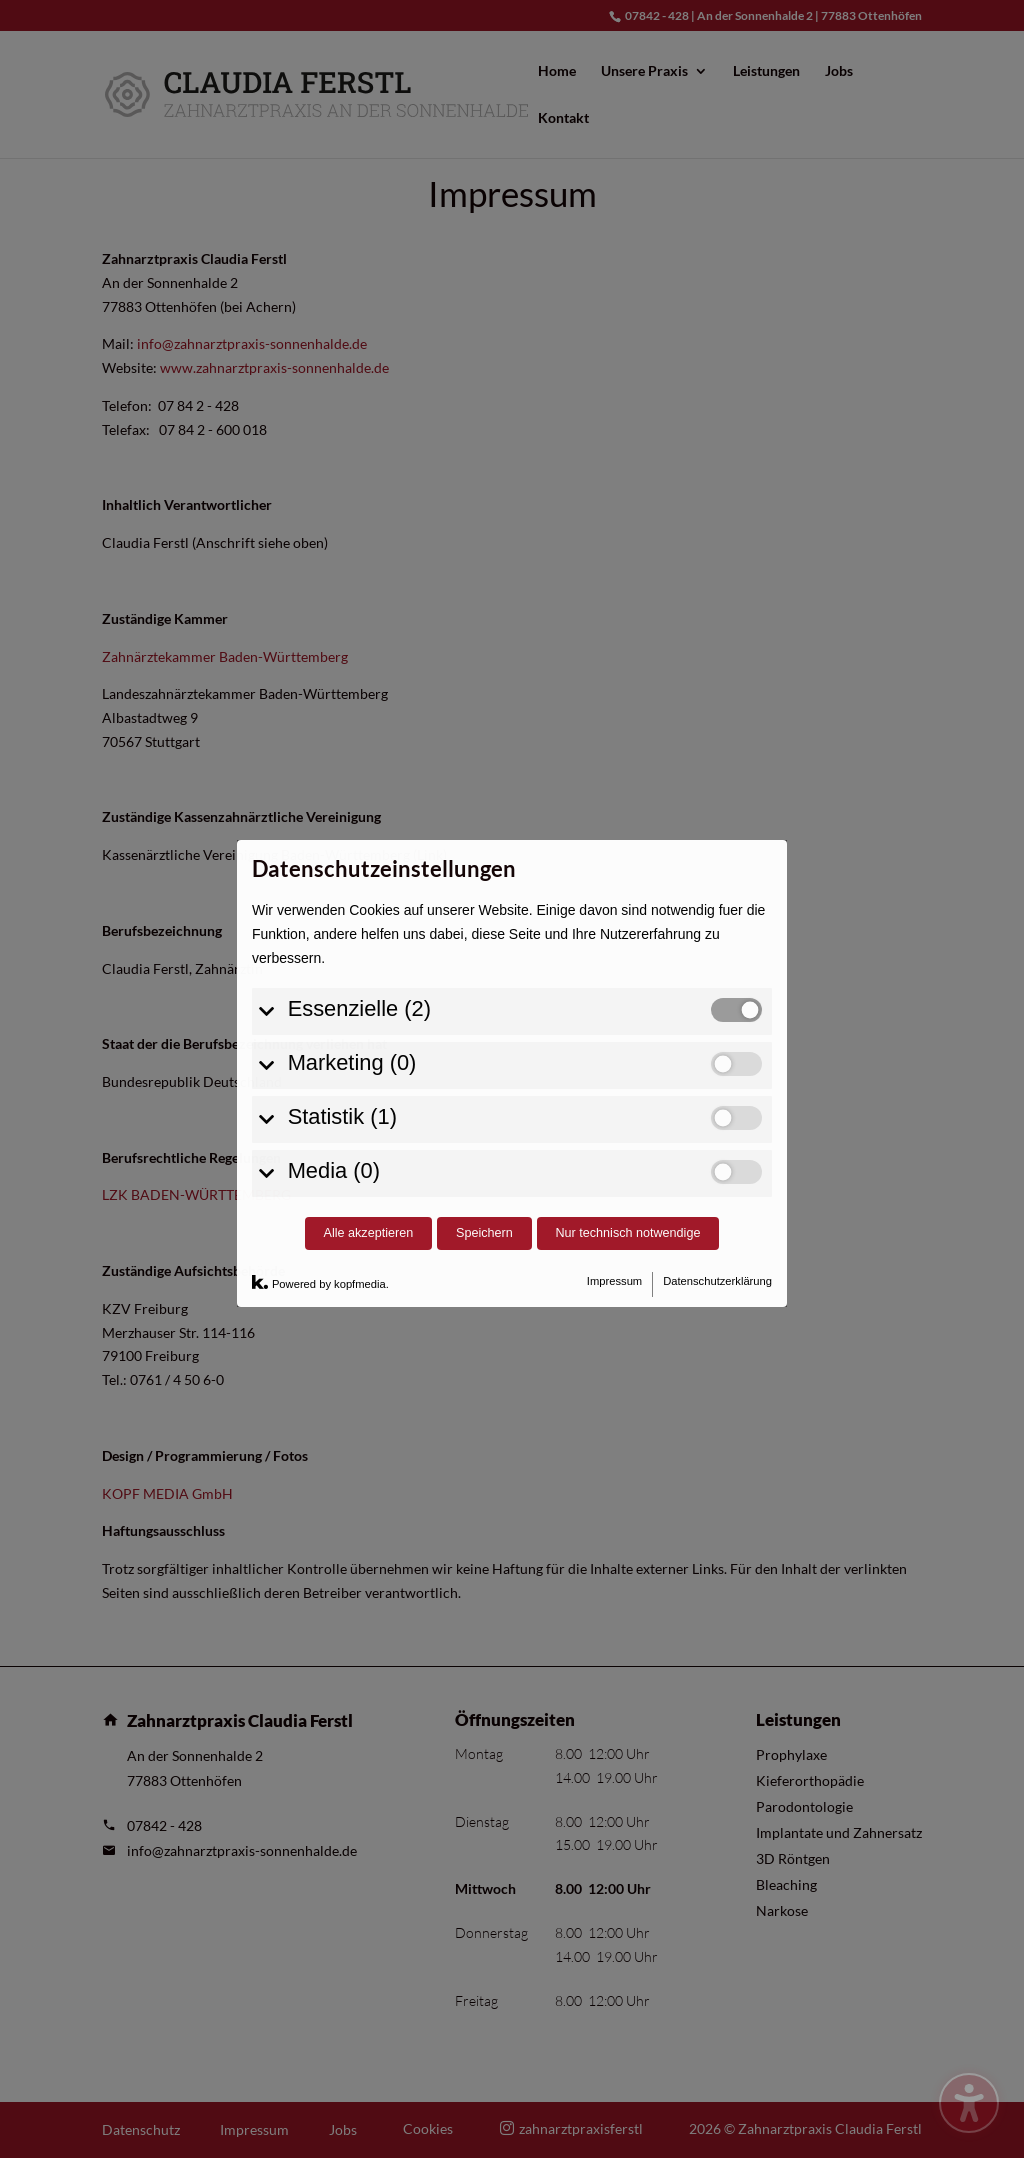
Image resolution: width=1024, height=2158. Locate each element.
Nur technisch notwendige (628, 1045)
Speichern (484, 1045)
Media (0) (334, 981)
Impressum (614, 1093)
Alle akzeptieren (369, 1045)
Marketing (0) (352, 873)
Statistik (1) (342, 927)
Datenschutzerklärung (717, 1093)
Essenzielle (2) (359, 819)
